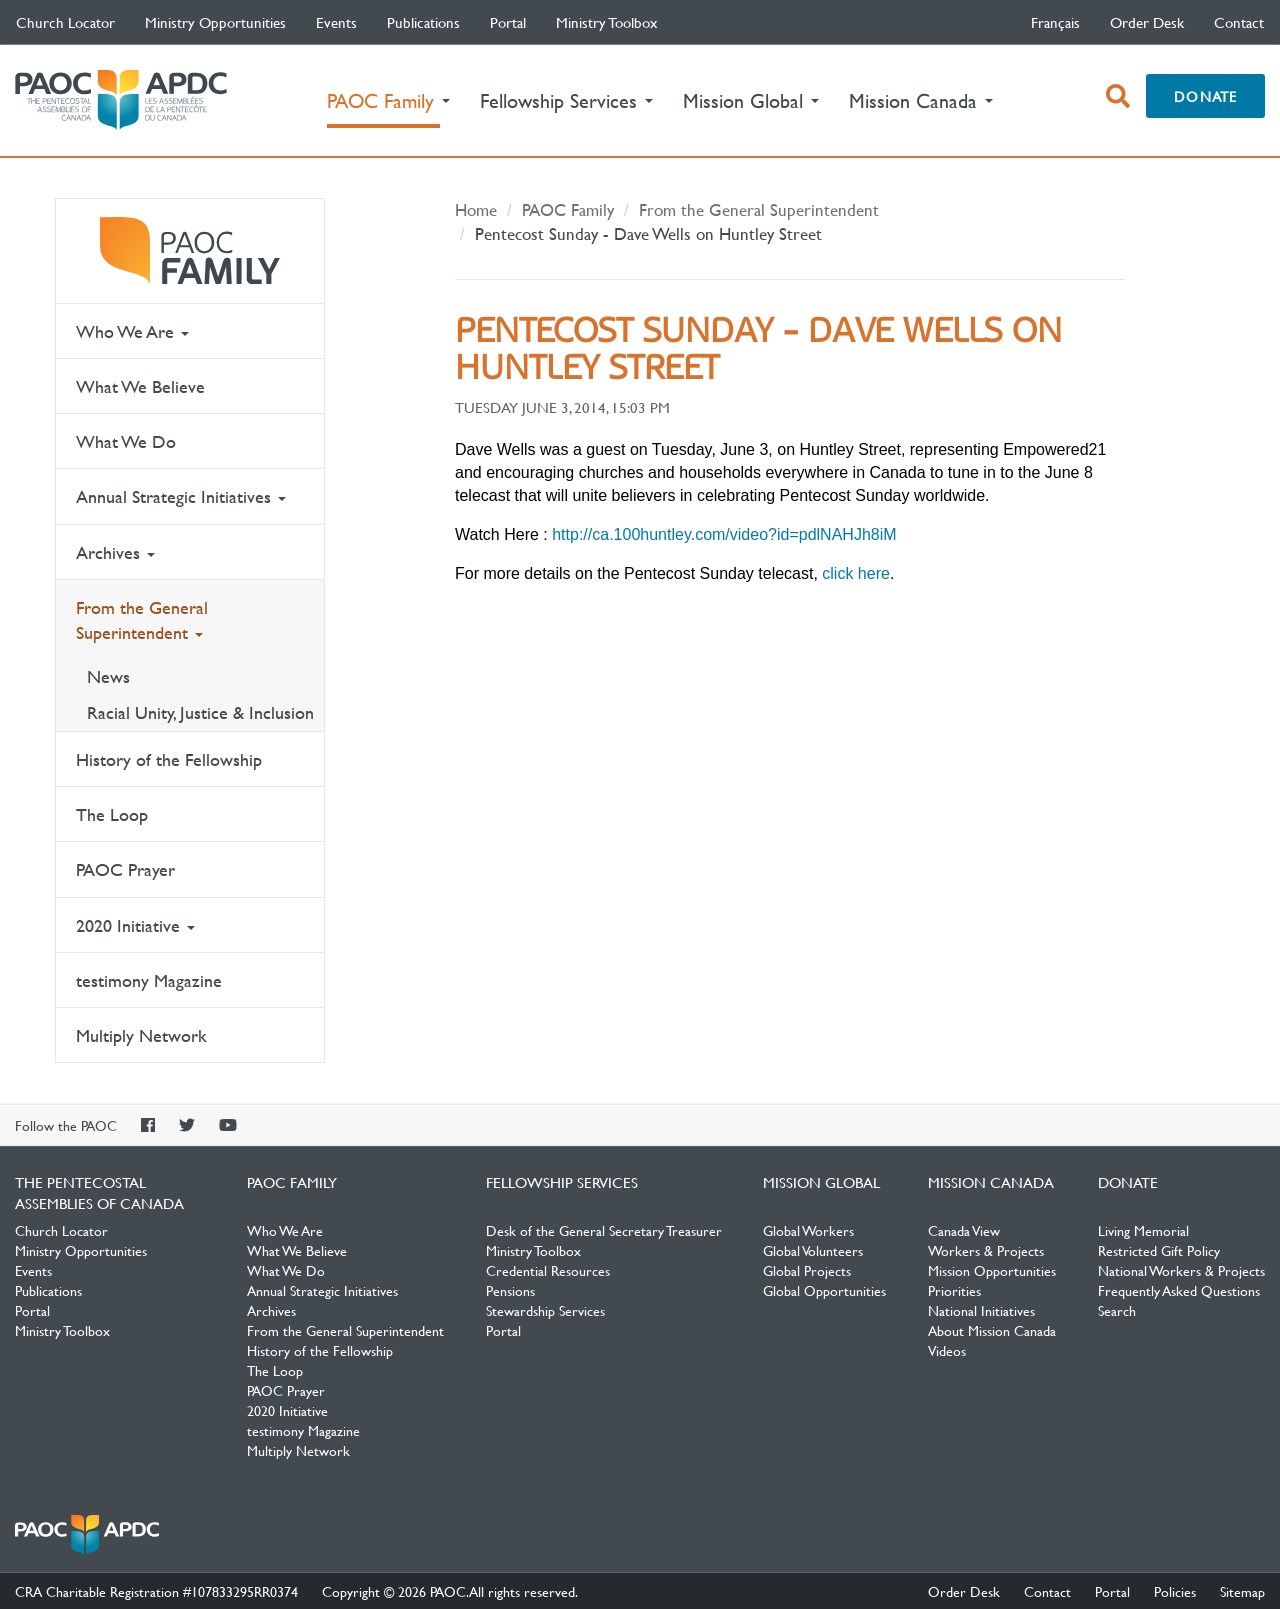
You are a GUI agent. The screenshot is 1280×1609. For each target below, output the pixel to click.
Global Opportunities (824, 1290)
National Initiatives (981, 1310)
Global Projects (807, 1270)
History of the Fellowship (169, 759)
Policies (1175, 1591)
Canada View (964, 1230)
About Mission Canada (992, 1330)
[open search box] (1118, 96)
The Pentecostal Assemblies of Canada (121, 100)
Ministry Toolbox (607, 22)
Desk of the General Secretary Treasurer (604, 1230)
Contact (1239, 22)
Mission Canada (991, 1182)
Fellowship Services (562, 1182)
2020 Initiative (135, 925)
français (1055, 22)
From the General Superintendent (142, 620)
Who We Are (132, 331)
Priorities (954, 1290)
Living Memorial (1143, 1230)
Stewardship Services (545, 1310)
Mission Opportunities (992, 1270)
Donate (1205, 96)
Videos (947, 1350)
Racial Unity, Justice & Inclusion (200, 712)
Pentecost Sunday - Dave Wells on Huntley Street (648, 233)
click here (856, 573)
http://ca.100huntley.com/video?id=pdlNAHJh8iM (724, 534)
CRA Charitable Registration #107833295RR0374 (156, 1591)
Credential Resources (548, 1270)
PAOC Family (190, 251)
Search (1117, 1310)
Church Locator (65, 22)
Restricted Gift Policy (1159, 1250)
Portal (508, 22)
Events (336, 22)
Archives (115, 552)
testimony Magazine (149, 980)
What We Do (126, 441)
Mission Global (821, 1182)
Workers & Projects (986, 1250)
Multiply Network (141, 1035)
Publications (423, 22)
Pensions (510, 1290)
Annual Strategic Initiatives (181, 496)
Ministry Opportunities (215, 22)
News (108, 676)
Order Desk (1147, 22)
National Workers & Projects (1181, 1270)
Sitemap (1242, 1591)
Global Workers (808, 1230)
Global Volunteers (813, 1250)
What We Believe (140, 386)
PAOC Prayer (125, 869)
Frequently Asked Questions (1179, 1290)
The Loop (112, 814)
